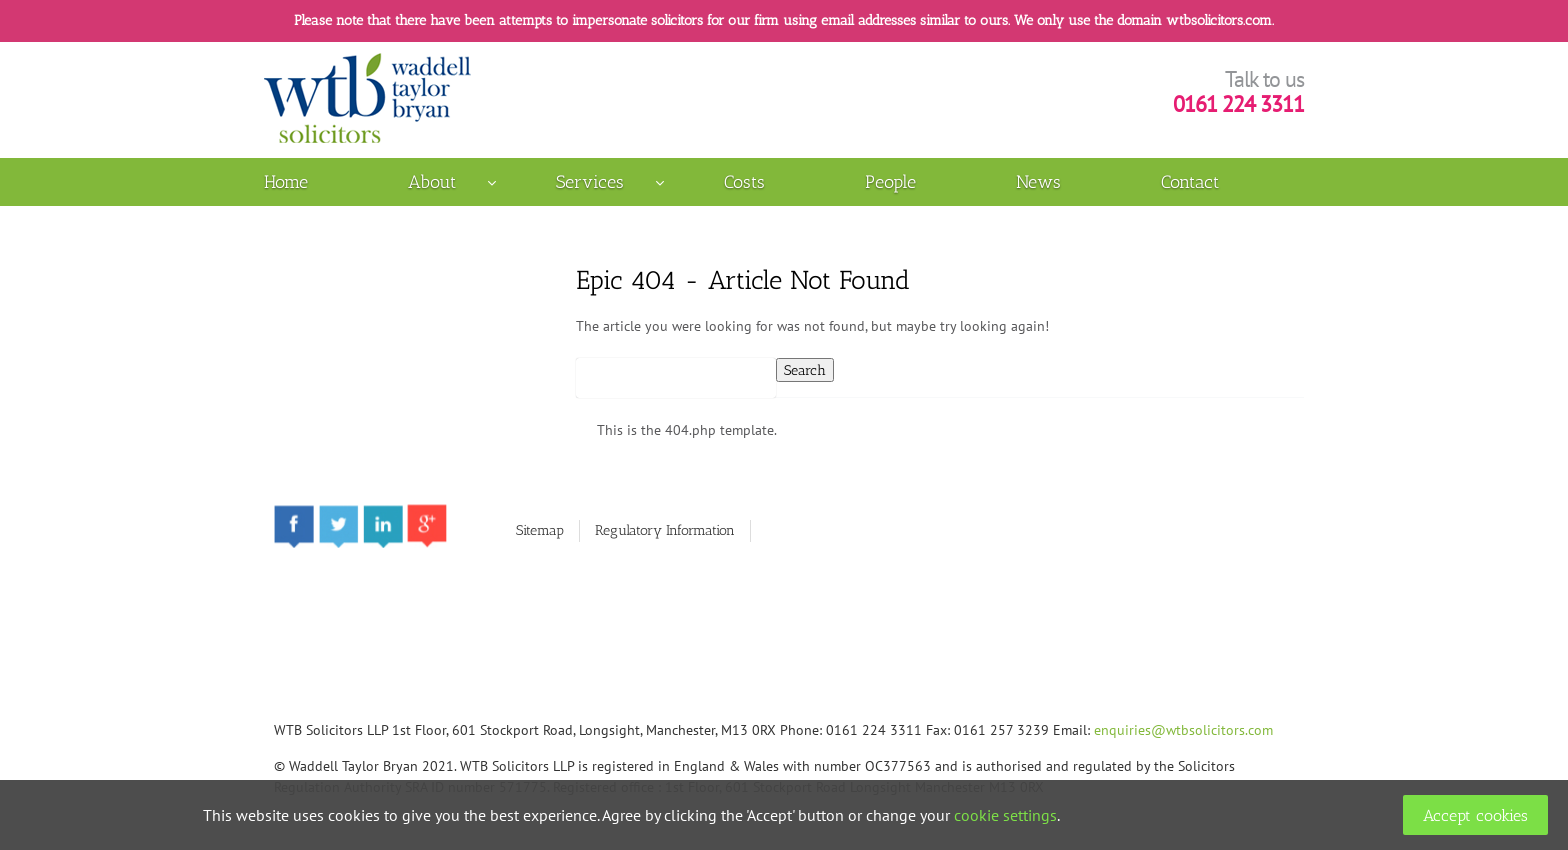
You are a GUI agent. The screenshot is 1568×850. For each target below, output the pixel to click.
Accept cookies (1475, 815)
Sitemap (540, 530)
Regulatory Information (665, 530)
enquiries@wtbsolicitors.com (1183, 729)
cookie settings (1005, 815)
